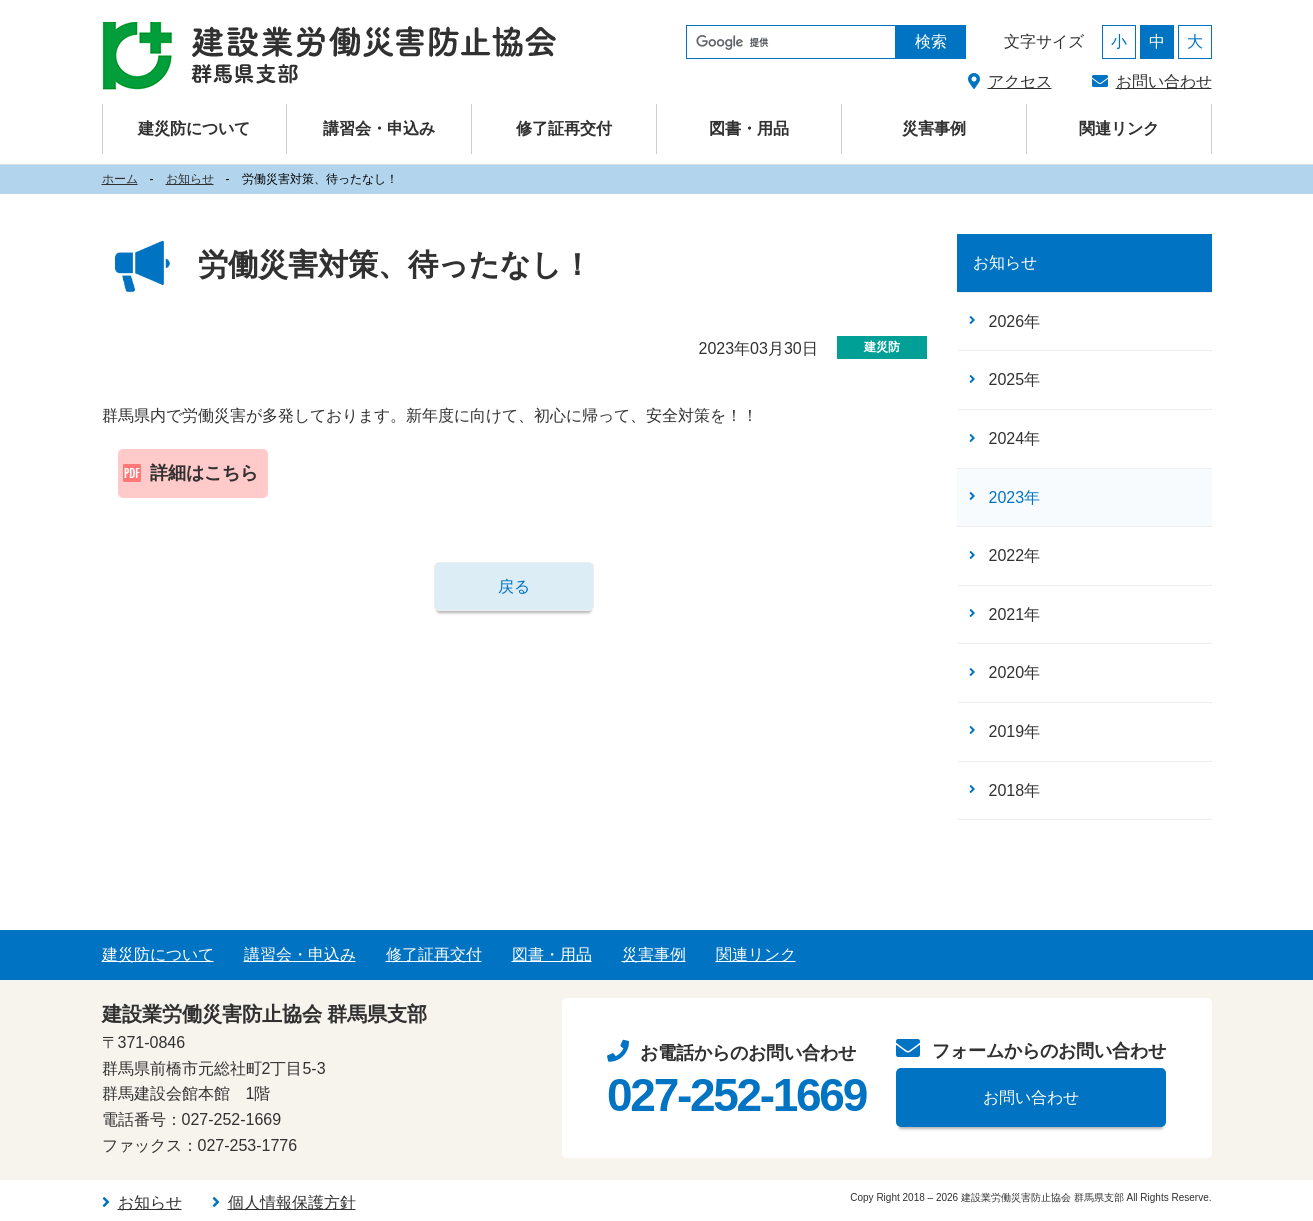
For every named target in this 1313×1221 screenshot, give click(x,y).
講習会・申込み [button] (379, 128)
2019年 (1015, 731)
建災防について (158, 954)
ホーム (120, 179)
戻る (514, 586)
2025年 (1015, 379)
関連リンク (1119, 128)
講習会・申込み (300, 954)
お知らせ (190, 179)
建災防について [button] (194, 128)
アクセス (1020, 81)
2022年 (1015, 555)
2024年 (1015, 438)
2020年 (1015, 672)
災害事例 (934, 128)
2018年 (1015, 790)
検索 (931, 41)
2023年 (1015, 497)
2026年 (1015, 321)
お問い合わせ (1164, 81)
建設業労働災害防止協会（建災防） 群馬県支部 (329, 56)
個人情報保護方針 (292, 1202)
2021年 (1015, 614)
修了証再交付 (564, 128)
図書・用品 (749, 128)
